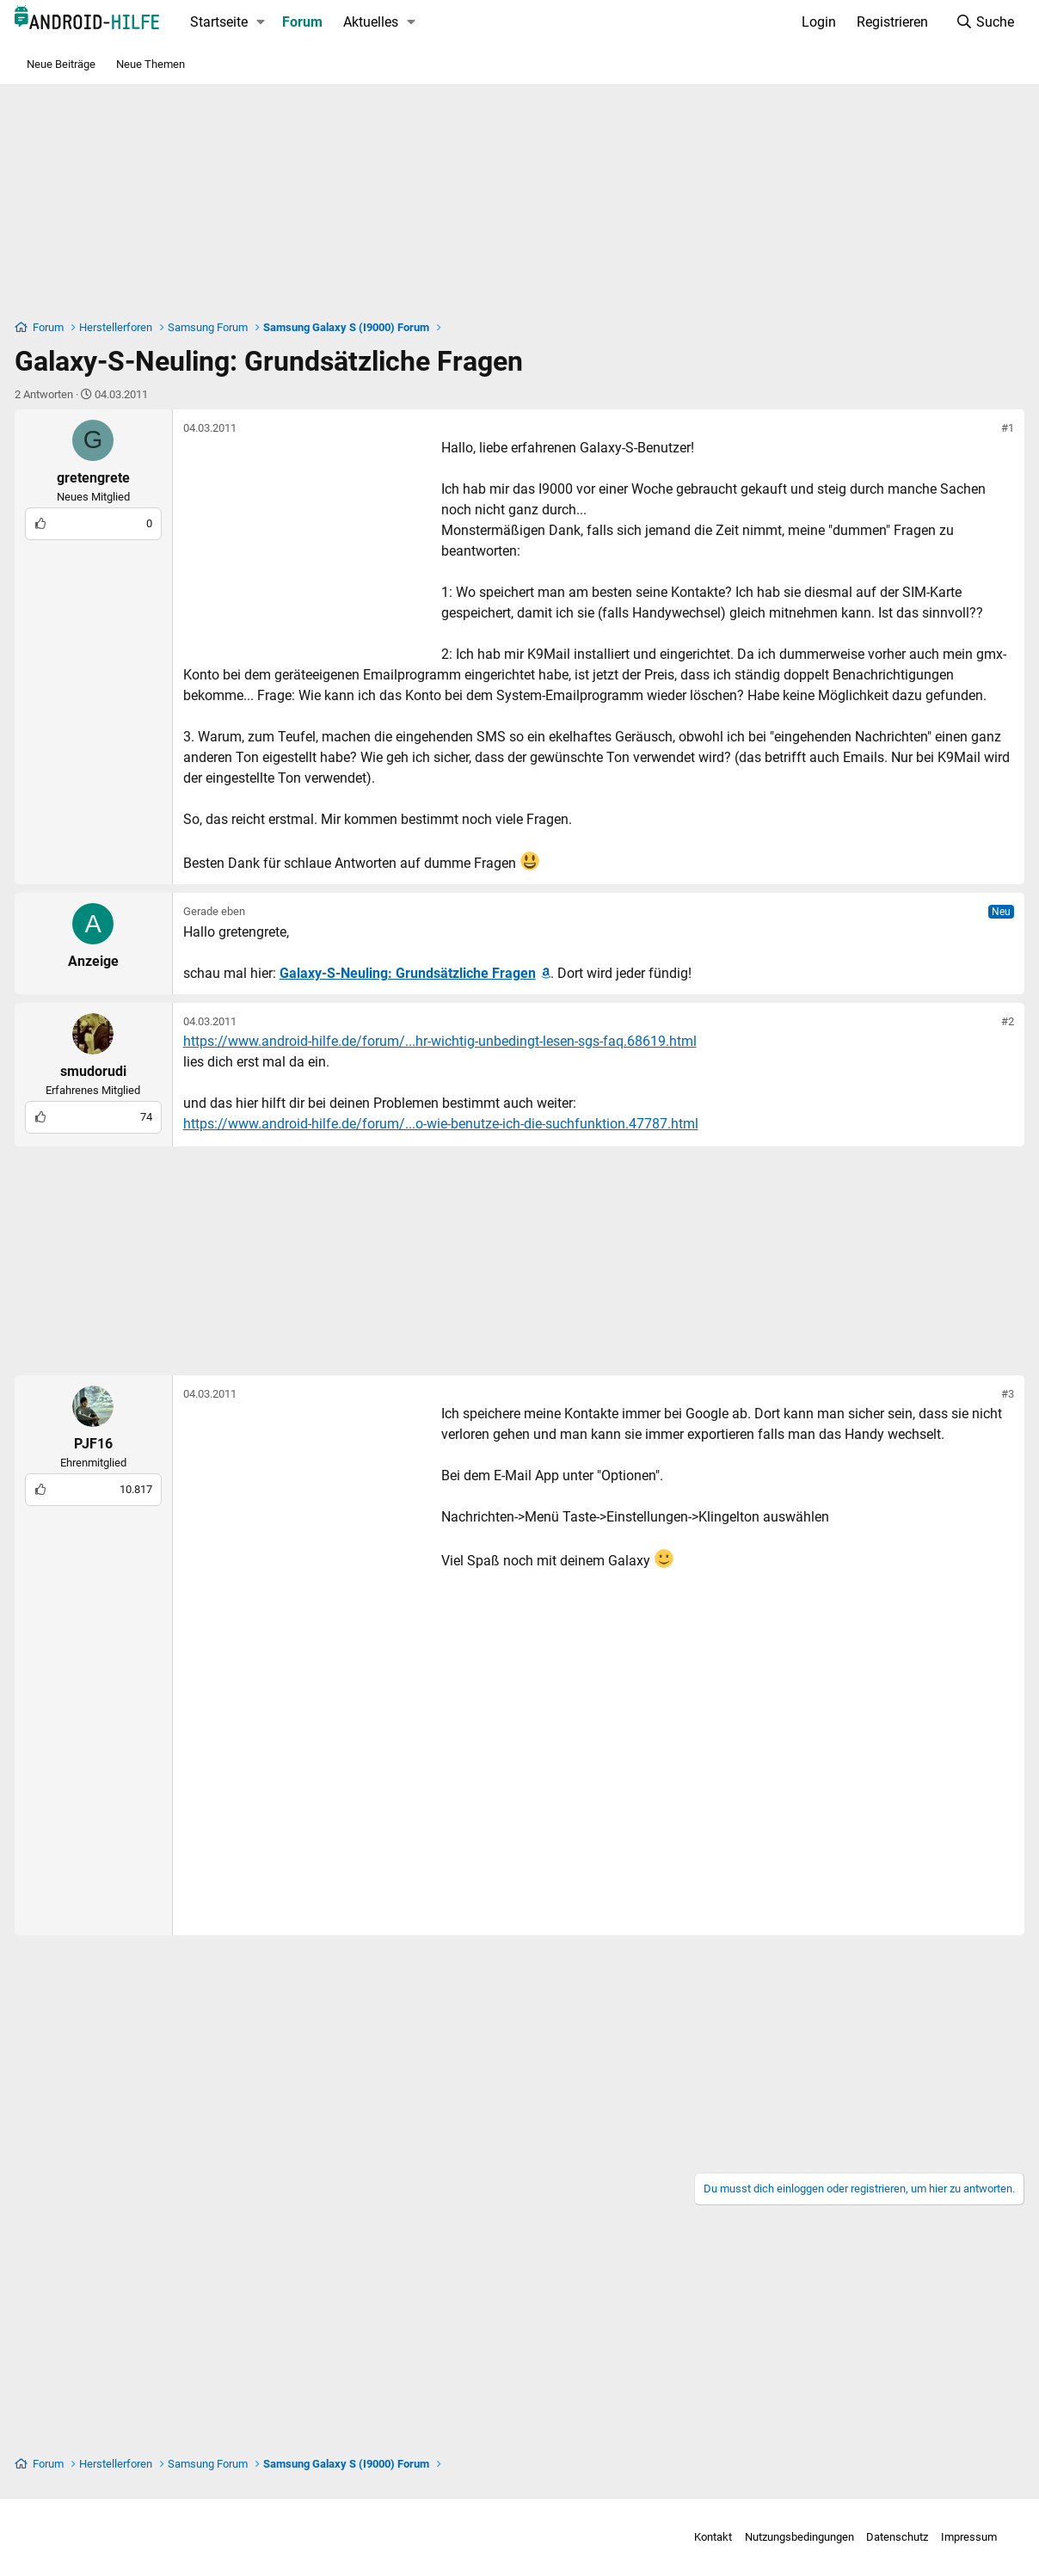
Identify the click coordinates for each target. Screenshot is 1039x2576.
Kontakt (693, 2536)
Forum (313, 22)
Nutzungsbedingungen (779, 2536)
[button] (271, 22)
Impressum (949, 2536)
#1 (997, 427)
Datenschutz (877, 2536)
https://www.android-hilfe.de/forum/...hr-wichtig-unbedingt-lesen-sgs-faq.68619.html (450, 1041)
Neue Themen (150, 64)
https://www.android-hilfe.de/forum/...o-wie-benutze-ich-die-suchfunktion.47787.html (451, 1124)
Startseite (229, 22)
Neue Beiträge (61, 64)
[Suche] (974, 22)
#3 (997, 1393)
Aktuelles (381, 22)
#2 (997, 1021)
